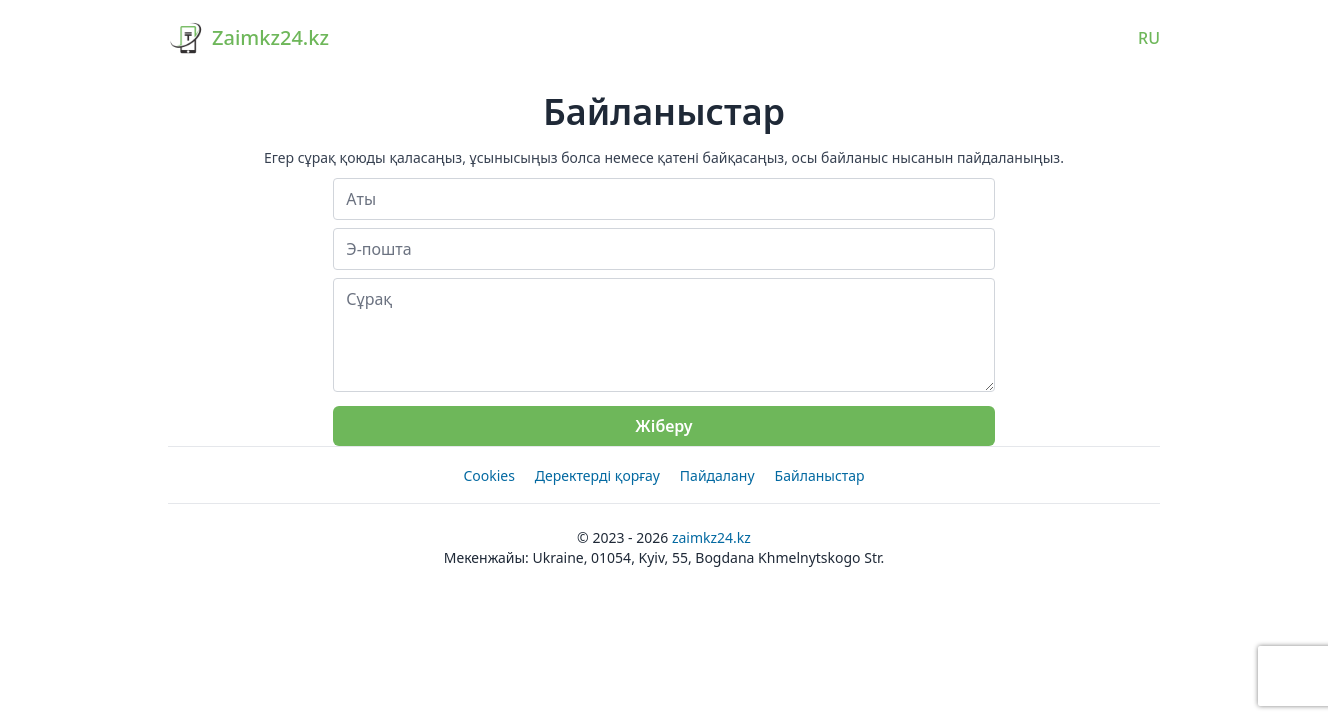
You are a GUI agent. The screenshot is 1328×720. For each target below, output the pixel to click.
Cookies (488, 475)
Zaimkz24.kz (711, 537)
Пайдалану (717, 475)
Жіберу (663, 426)
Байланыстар (820, 475)
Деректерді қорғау (597, 475)
